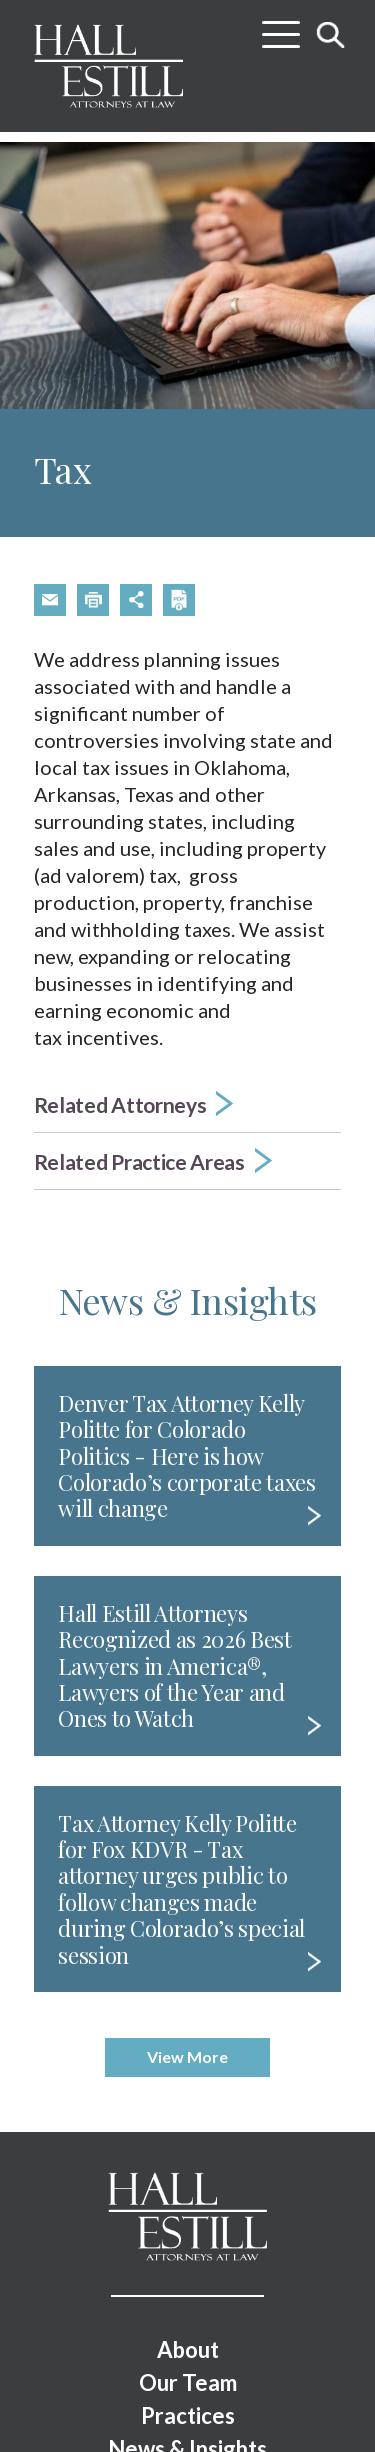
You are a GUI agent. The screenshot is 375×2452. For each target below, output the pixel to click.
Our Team (188, 2382)
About (188, 2349)
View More (187, 2056)
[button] (50, 600)
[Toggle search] (331, 34)
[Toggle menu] (281, 27)
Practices (188, 2415)
